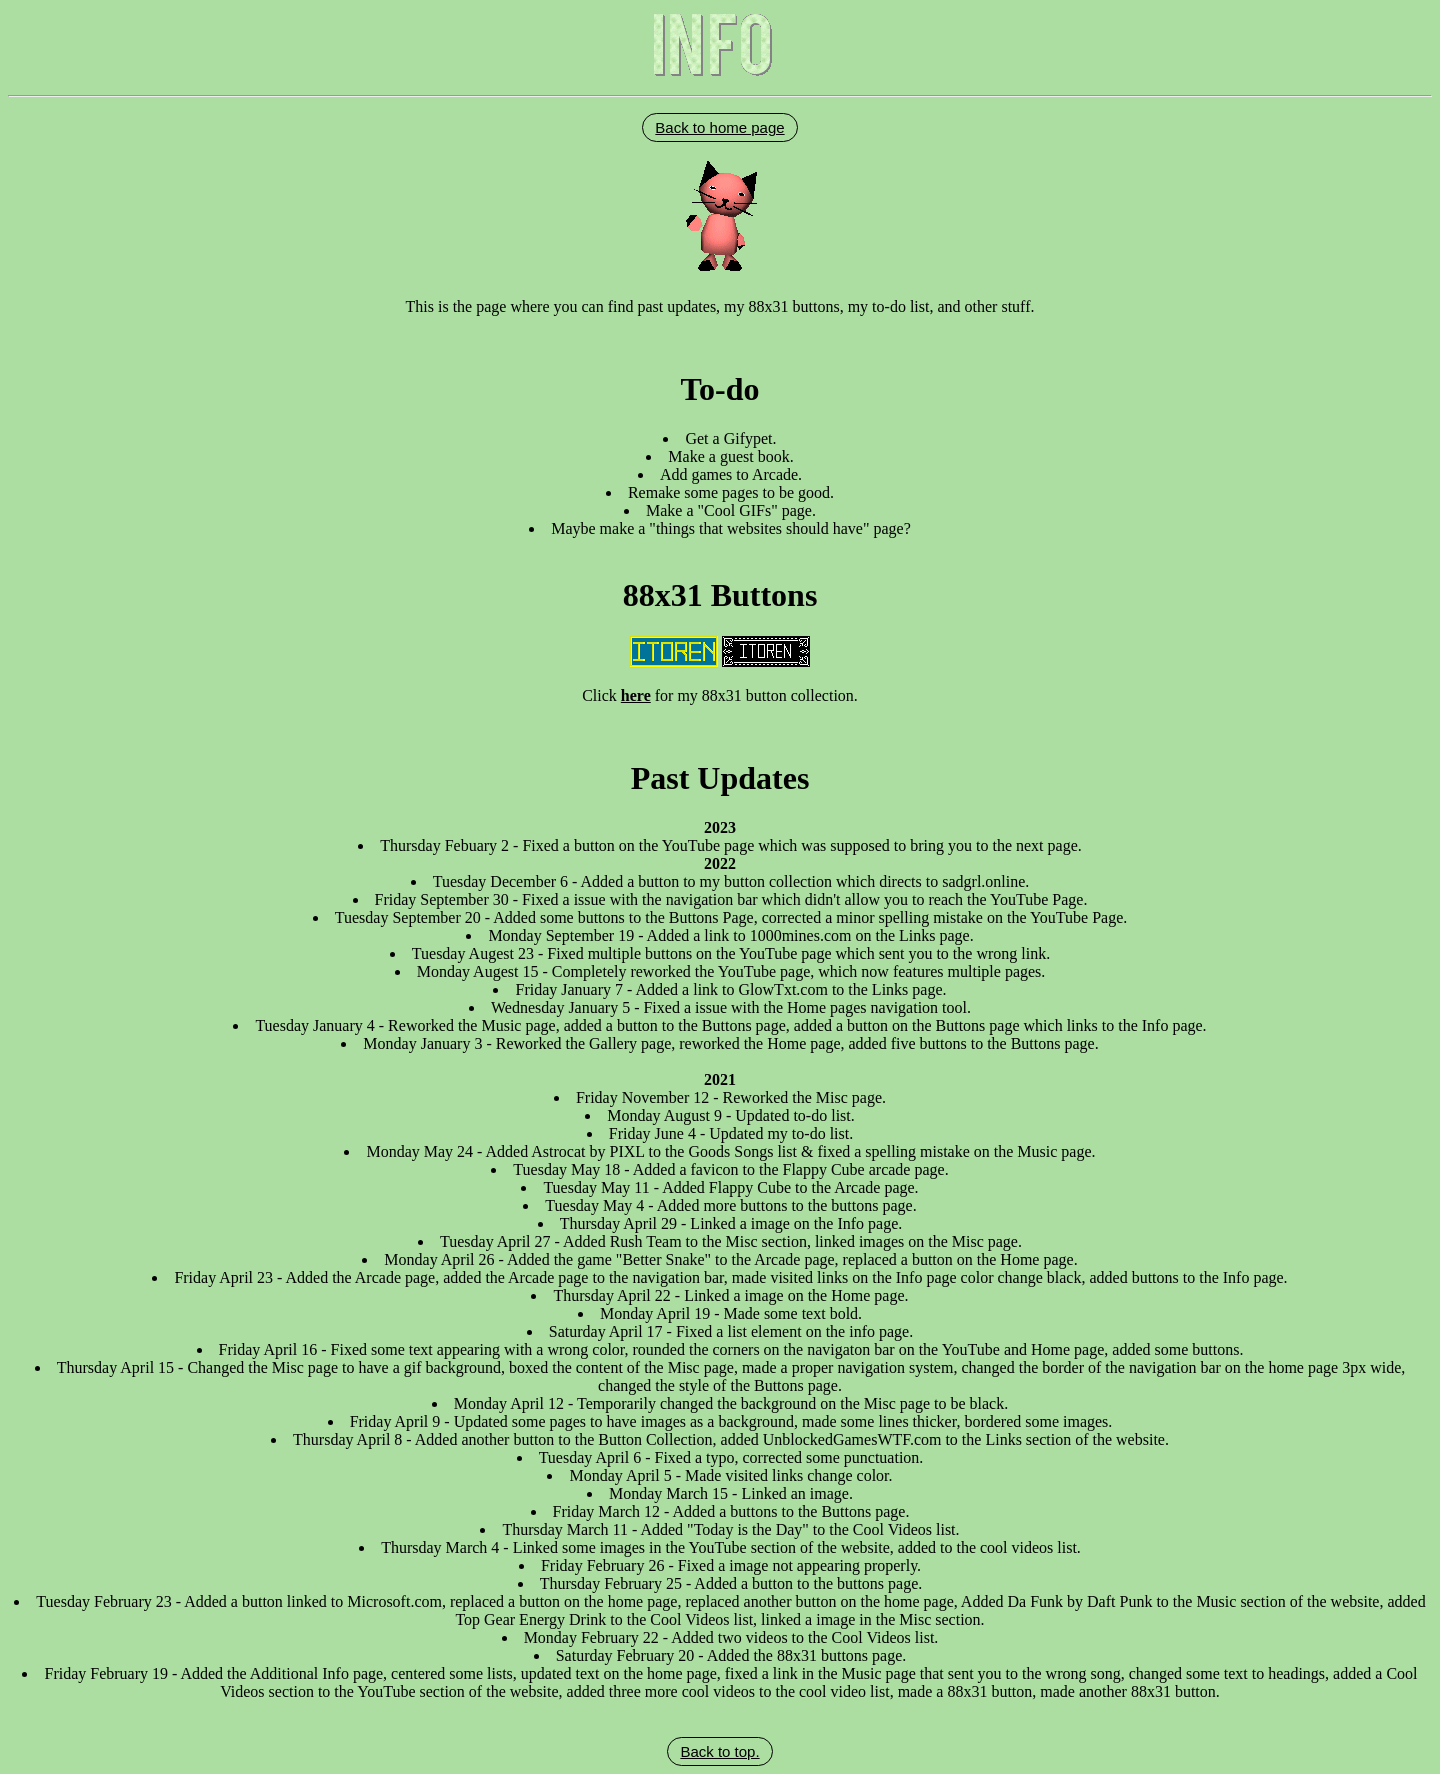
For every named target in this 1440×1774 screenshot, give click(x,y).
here (636, 695)
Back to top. (719, 1751)
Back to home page (719, 127)
